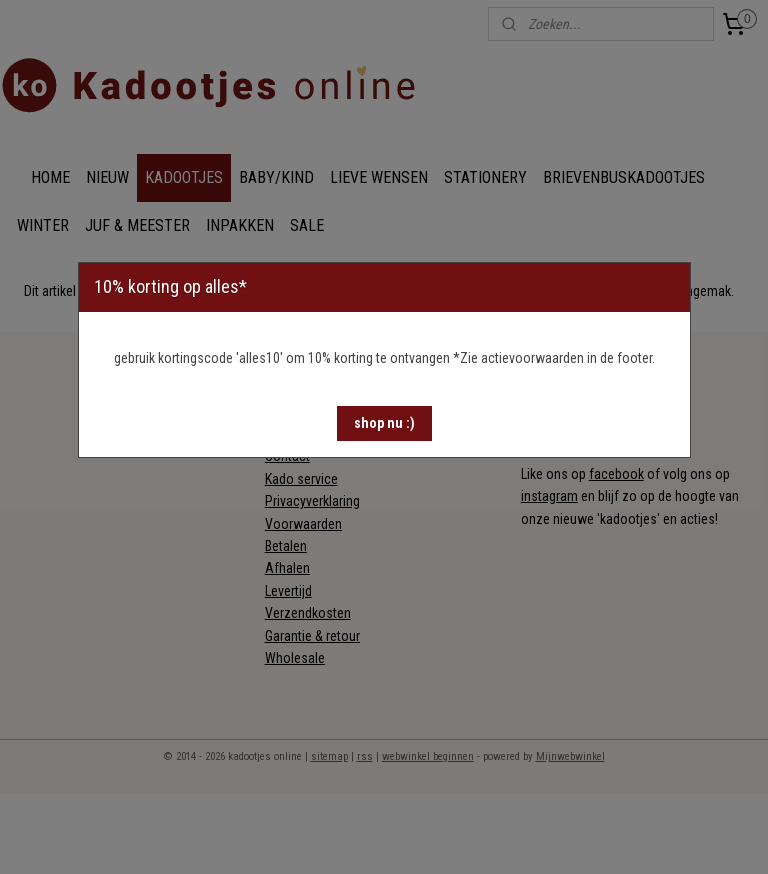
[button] (384, 423)
